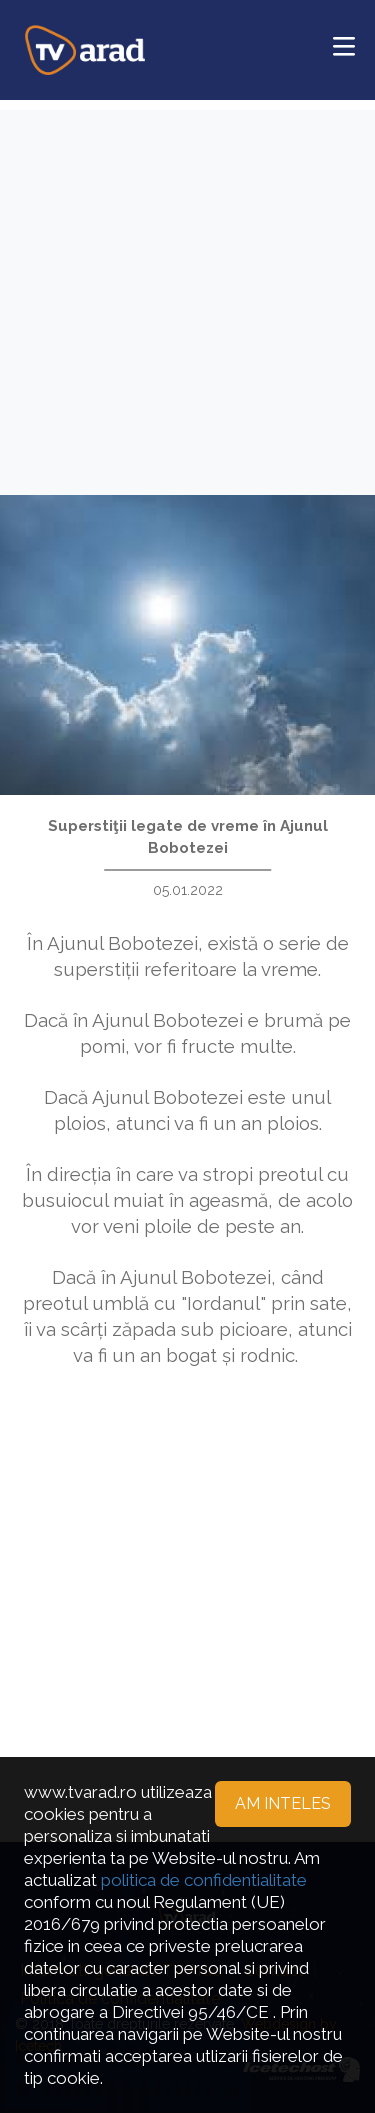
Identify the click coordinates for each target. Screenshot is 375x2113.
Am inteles (283, 1803)
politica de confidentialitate (204, 1880)
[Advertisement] (187, 297)
